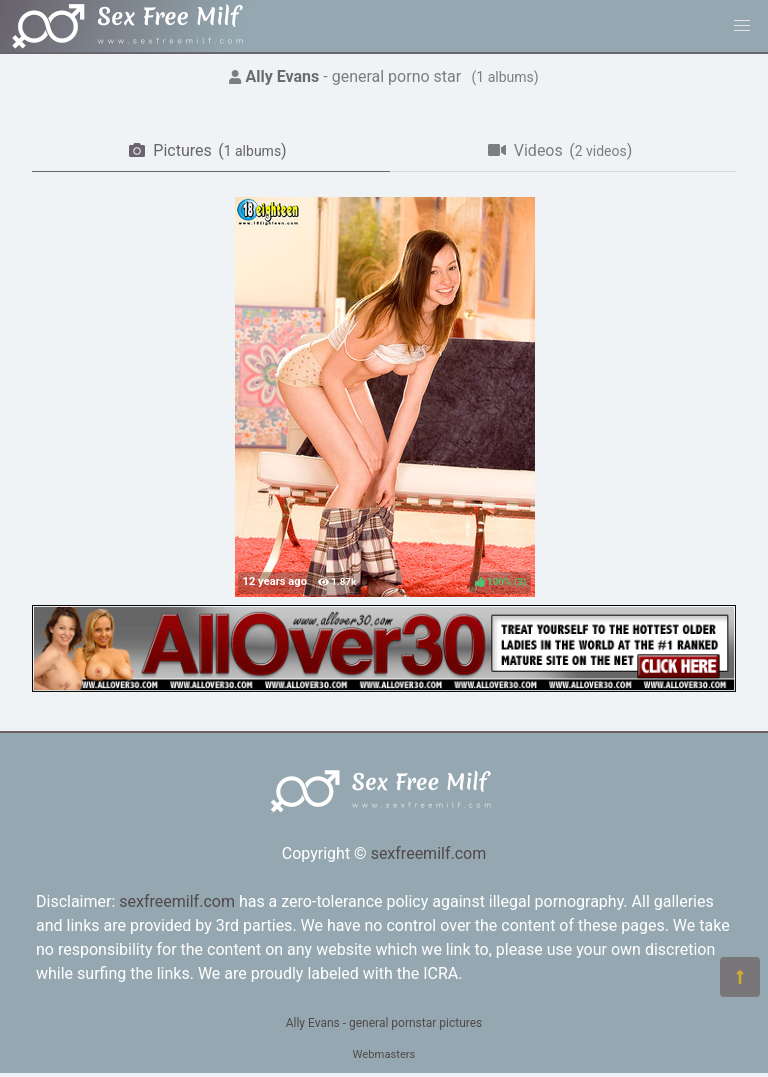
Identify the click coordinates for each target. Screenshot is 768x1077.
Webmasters (384, 1054)
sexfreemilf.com (429, 853)
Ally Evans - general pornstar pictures (384, 1023)
